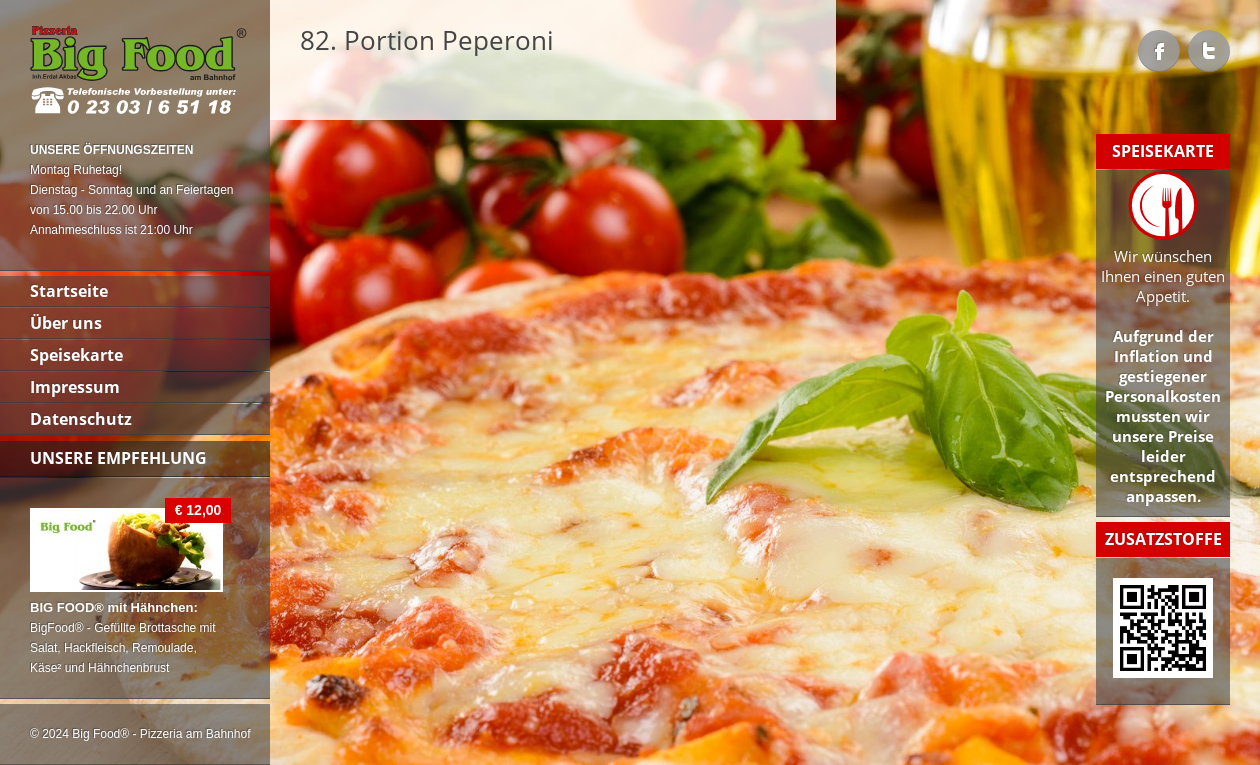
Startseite (69, 291)
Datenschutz (81, 419)
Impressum (75, 387)
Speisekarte (76, 355)
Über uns (66, 323)
